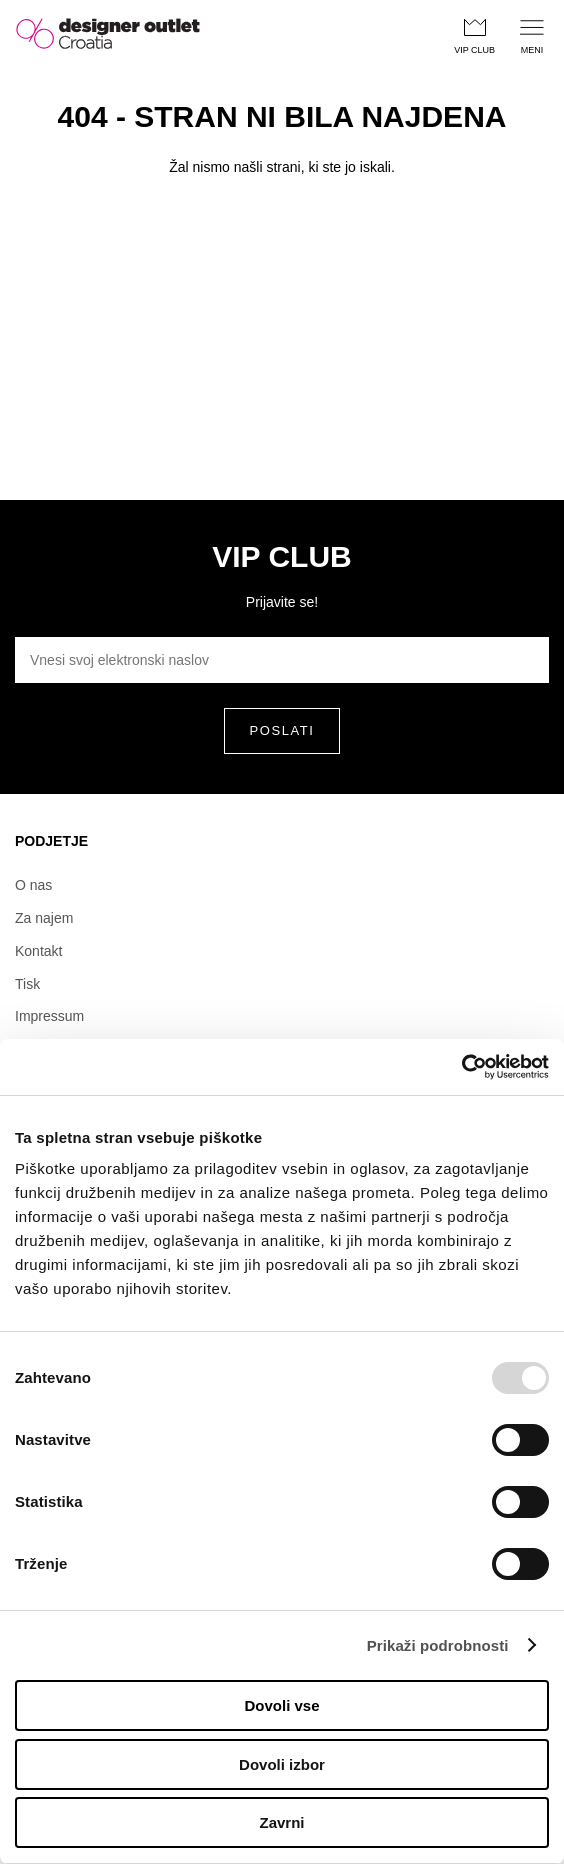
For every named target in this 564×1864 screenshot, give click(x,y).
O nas (33, 885)
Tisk (27, 984)
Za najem (44, 918)
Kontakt (38, 951)
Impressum (49, 1016)
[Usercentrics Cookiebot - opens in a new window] (461, 1067)
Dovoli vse (281, 1705)
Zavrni (281, 1822)
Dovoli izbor (282, 1764)
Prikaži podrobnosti (438, 1645)
